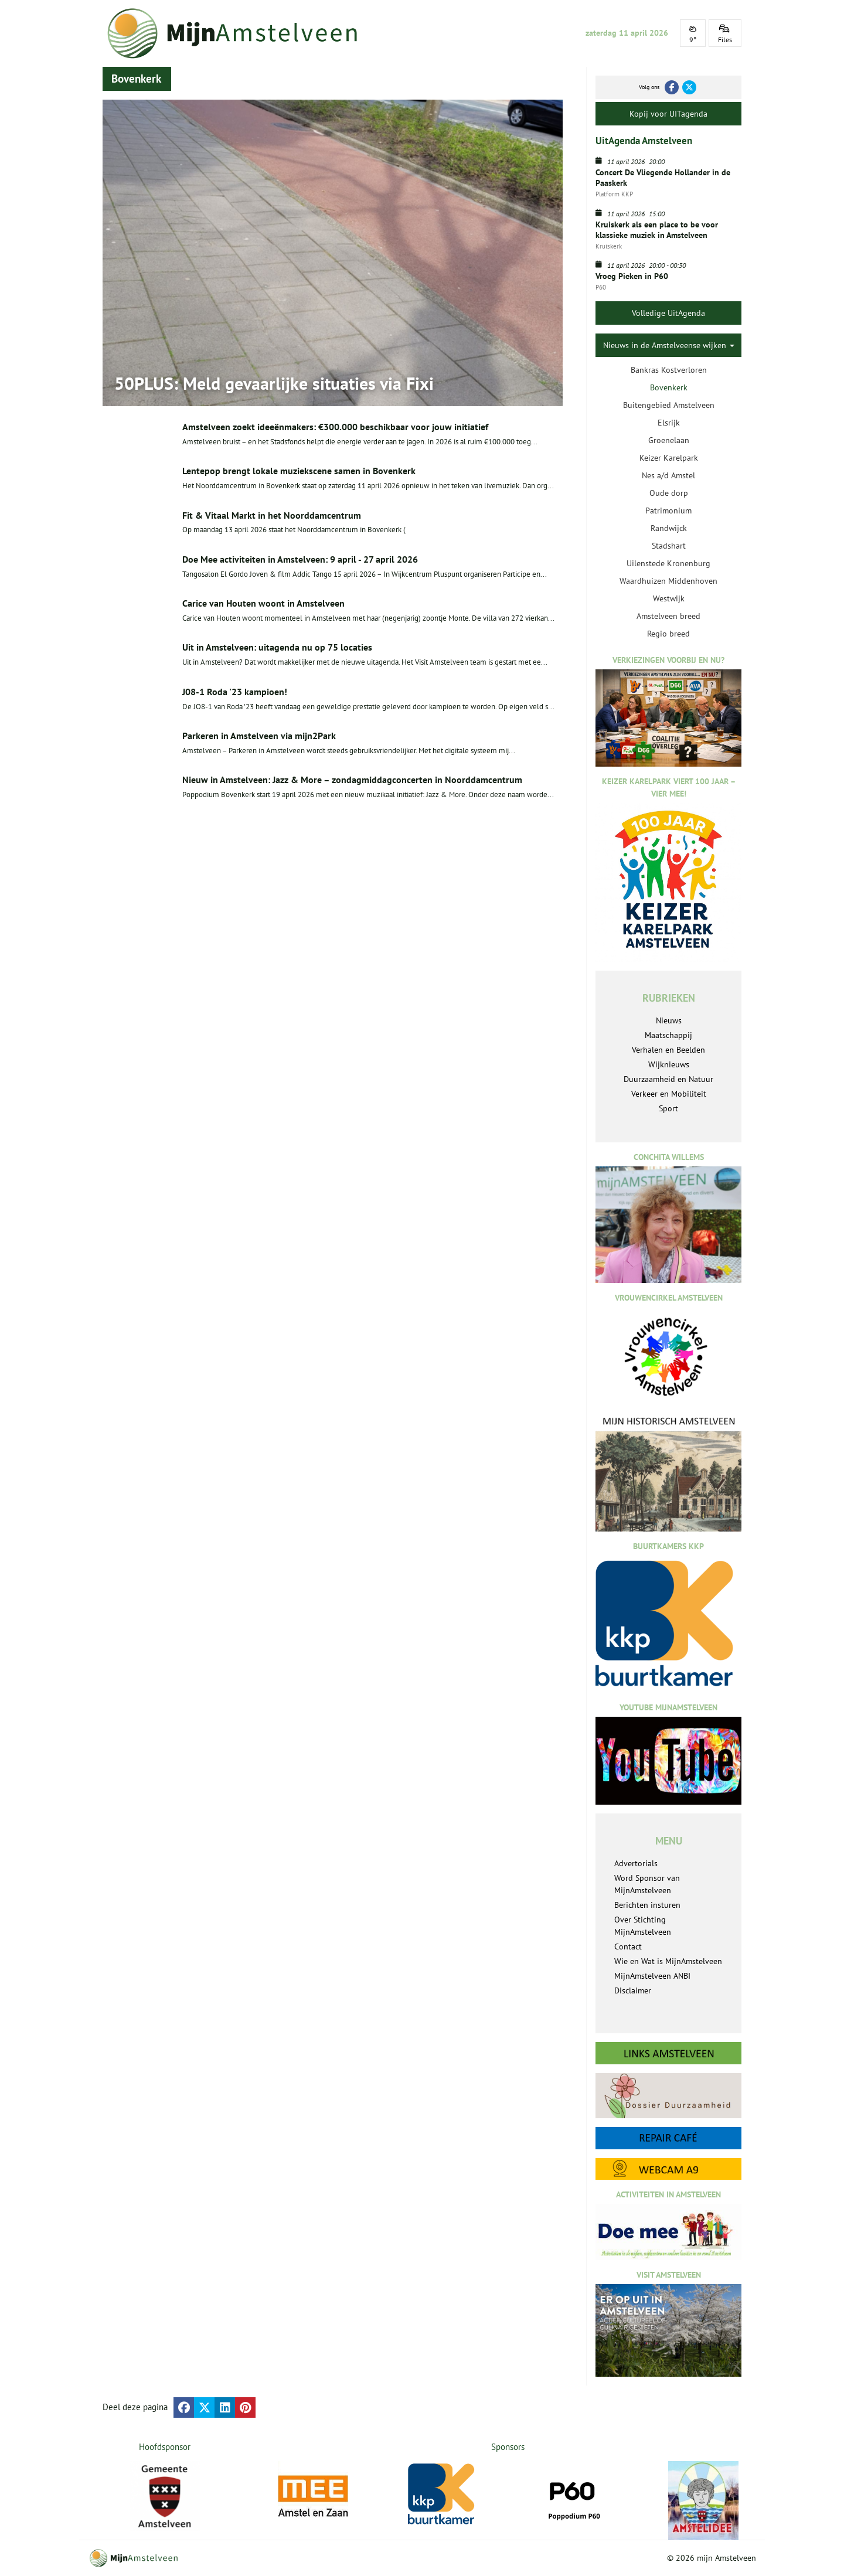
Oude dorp (668, 493)
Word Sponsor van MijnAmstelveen (647, 1884)
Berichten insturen (647, 1905)
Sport (668, 1108)
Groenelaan (668, 440)
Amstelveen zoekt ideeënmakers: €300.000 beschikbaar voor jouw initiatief (335, 427)
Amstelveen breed (668, 616)
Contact (628, 1946)
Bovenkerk (669, 387)
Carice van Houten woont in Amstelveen (263, 603)
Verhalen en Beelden (668, 1049)
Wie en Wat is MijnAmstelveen (668, 1961)
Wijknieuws (668, 1064)
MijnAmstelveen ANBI (652, 1976)
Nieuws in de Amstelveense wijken (668, 345)
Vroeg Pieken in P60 (631, 276)
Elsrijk (669, 422)
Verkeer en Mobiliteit (668, 1093)
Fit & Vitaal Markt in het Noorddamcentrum (271, 515)
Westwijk (669, 598)
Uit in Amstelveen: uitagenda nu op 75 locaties (277, 647)
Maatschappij (668, 1035)
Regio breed (668, 633)
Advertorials (636, 1863)
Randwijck (669, 528)
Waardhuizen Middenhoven (668, 581)
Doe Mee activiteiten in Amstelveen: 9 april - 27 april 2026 (300, 559)
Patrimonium (668, 510)
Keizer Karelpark (668, 457)
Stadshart (669, 545)
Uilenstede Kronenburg (668, 563)
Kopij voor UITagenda (668, 113)
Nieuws (669, 1020)
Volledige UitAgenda (668, 313)
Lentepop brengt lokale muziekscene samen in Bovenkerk (299, 471)
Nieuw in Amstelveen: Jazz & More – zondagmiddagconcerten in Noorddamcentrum (352, 779)
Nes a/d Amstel (668, 475)
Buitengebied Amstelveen (668, 405)
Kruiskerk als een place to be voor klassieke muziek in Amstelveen (656, 229)
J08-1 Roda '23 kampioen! (234, 691)
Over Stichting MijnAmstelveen (642, 1925)
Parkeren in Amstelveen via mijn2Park (259, 735)
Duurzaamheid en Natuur (668, 1079)
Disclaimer (632, 1990)
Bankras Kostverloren (669, 370)
